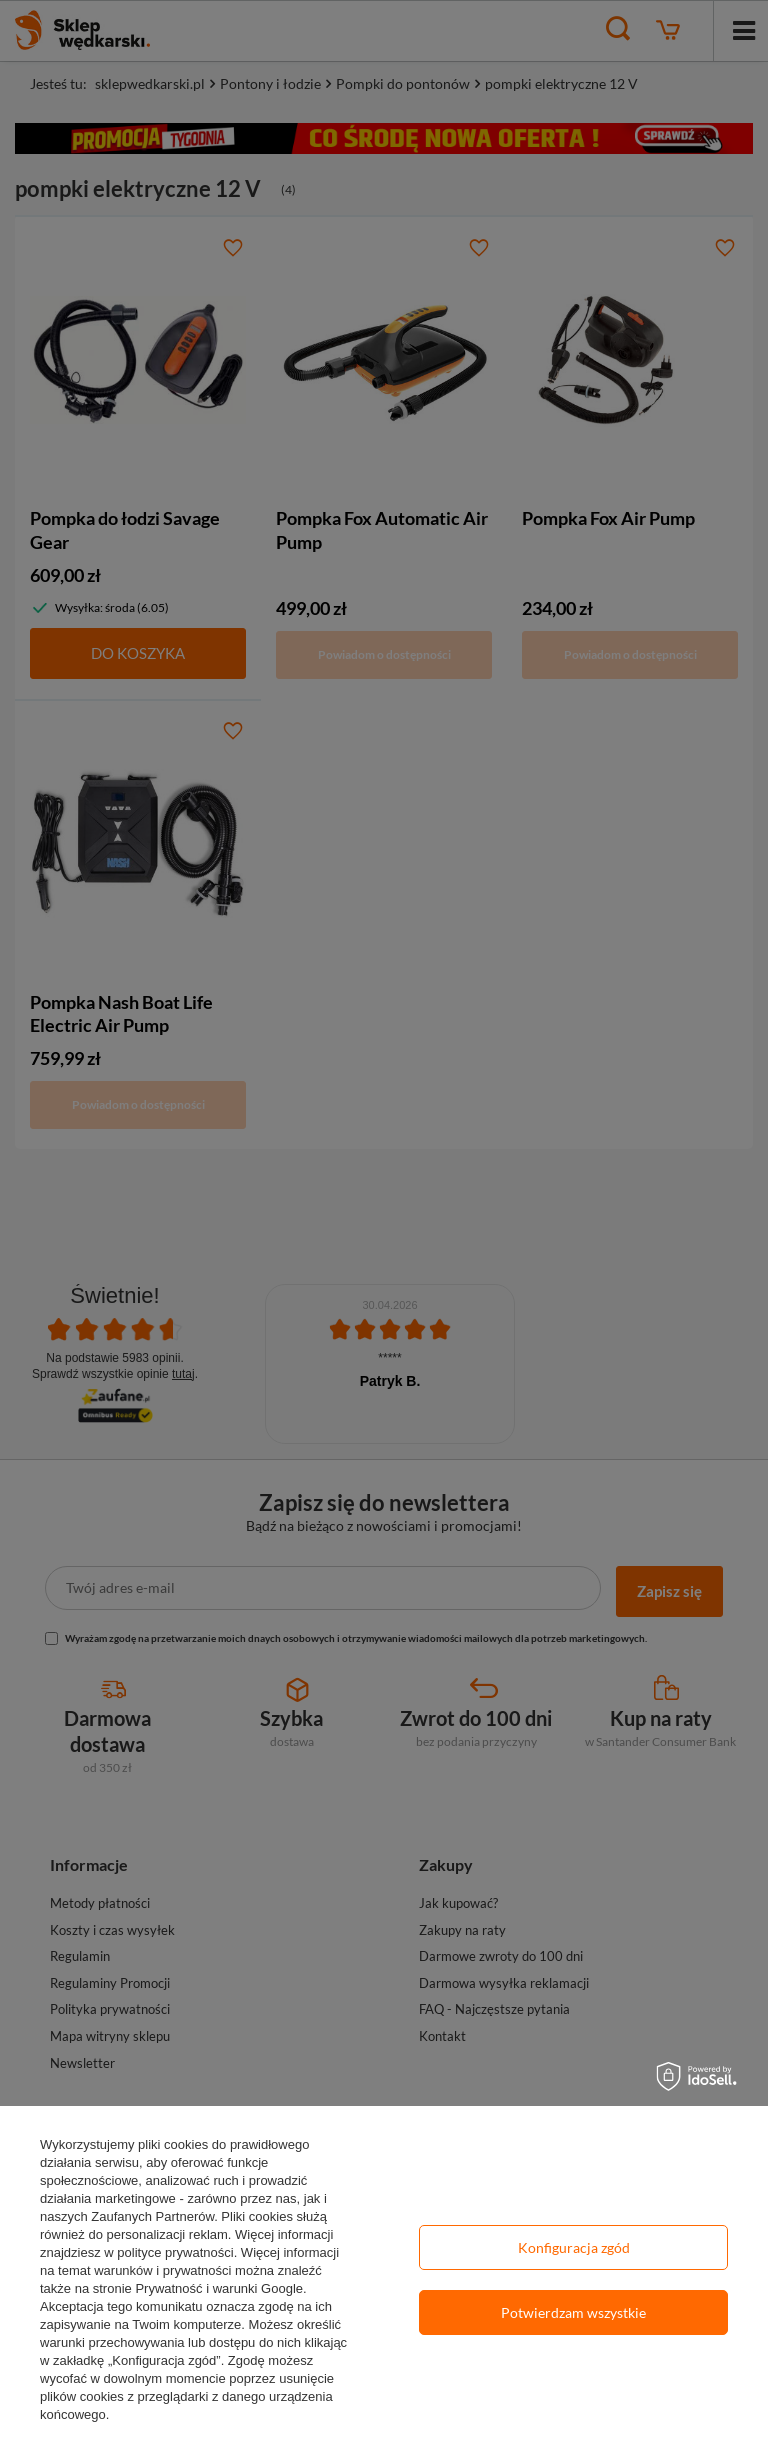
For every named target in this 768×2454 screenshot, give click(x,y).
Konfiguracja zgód (574, 2247)
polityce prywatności (175, 2252)
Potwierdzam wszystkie (573, 2312)
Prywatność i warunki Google (219, 2288)
